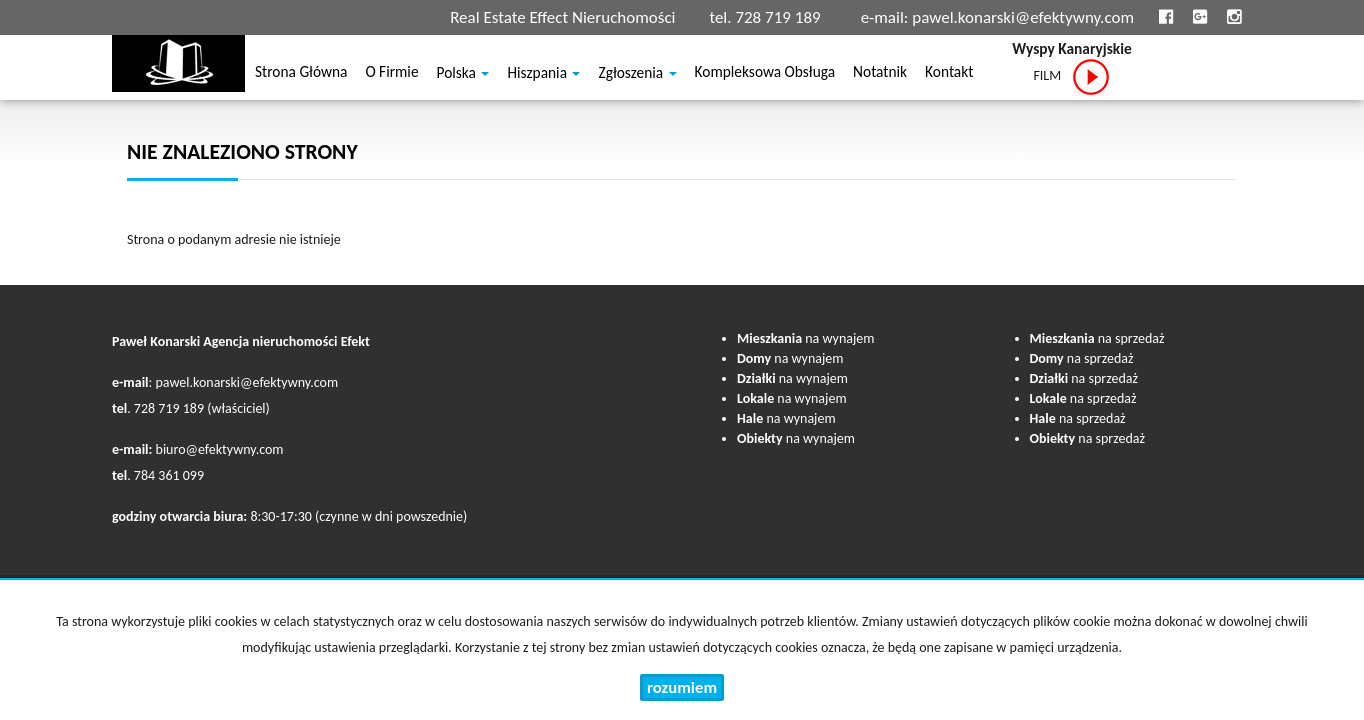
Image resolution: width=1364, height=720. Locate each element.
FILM (1071, 77)
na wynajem (805, 338)
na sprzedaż (1097, 338)
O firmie (391, 74)
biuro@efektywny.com (220, 449)
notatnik (880, 74)
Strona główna (301, 74)
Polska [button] (463, 75)
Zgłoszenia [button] (637, 75)
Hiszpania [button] (543, 75)
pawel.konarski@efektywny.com (1023, 17)
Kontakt (949, 74)
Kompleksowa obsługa (765, 74)
